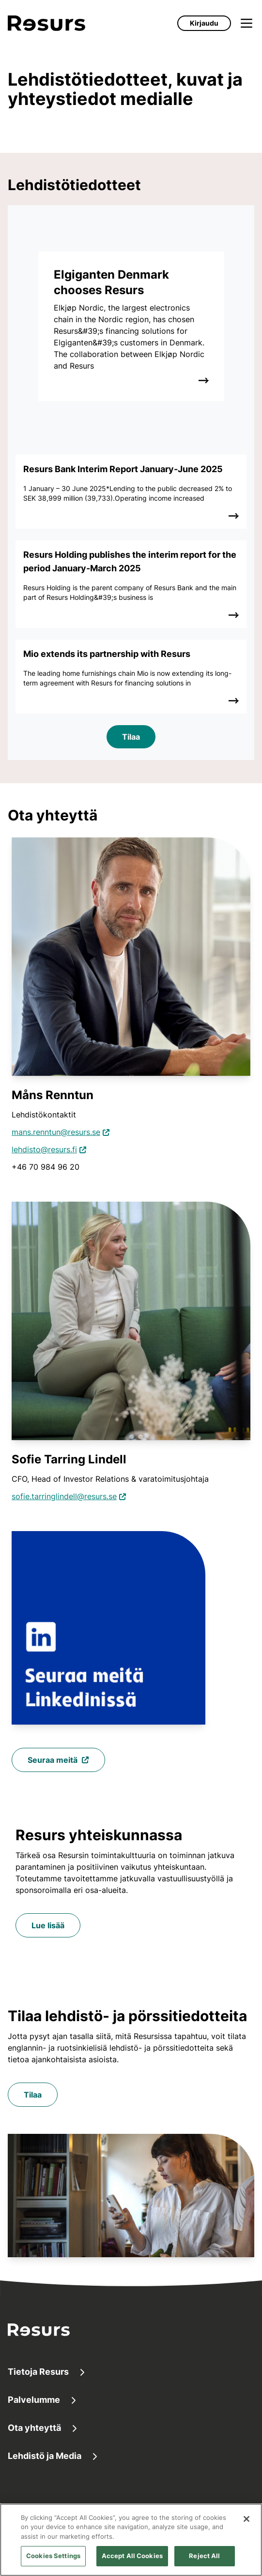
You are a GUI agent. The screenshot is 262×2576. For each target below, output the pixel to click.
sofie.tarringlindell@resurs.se (64, 1496)
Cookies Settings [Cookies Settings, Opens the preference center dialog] (53, 2556)
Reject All (204, 2556)
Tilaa (131, 737)
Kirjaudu (204, 23)
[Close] (246, 2519)
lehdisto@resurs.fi (44, 1149)
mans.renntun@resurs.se (56, 1132)
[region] (131, 2539)
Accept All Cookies (132, 2556)
